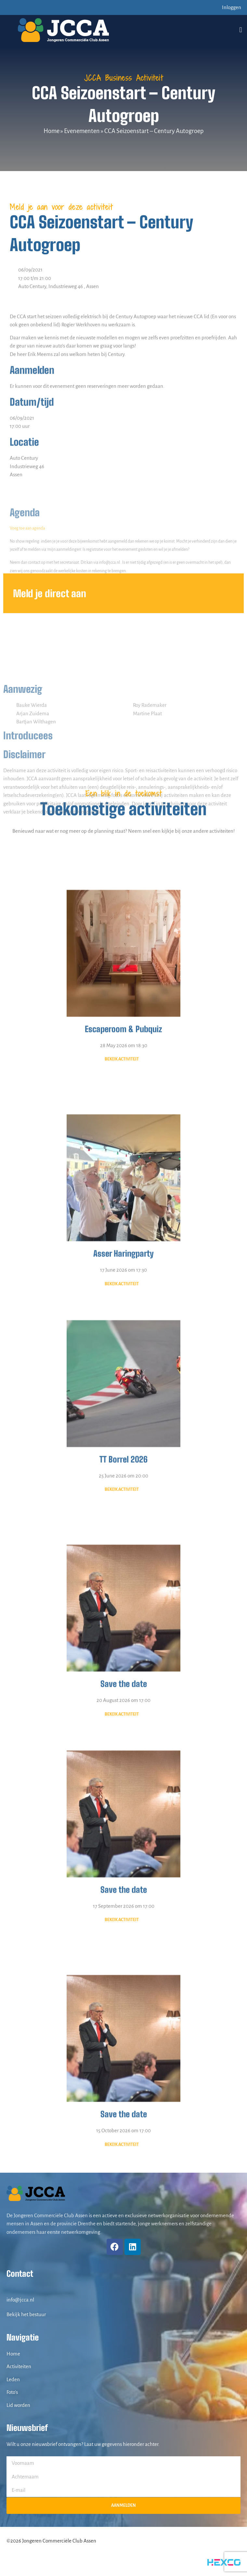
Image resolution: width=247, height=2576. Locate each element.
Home (51, 131)
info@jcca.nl (20, 2299)
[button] (241, 30)
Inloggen (231, 7)
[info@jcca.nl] (9, 2289)
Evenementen (82, 131)
